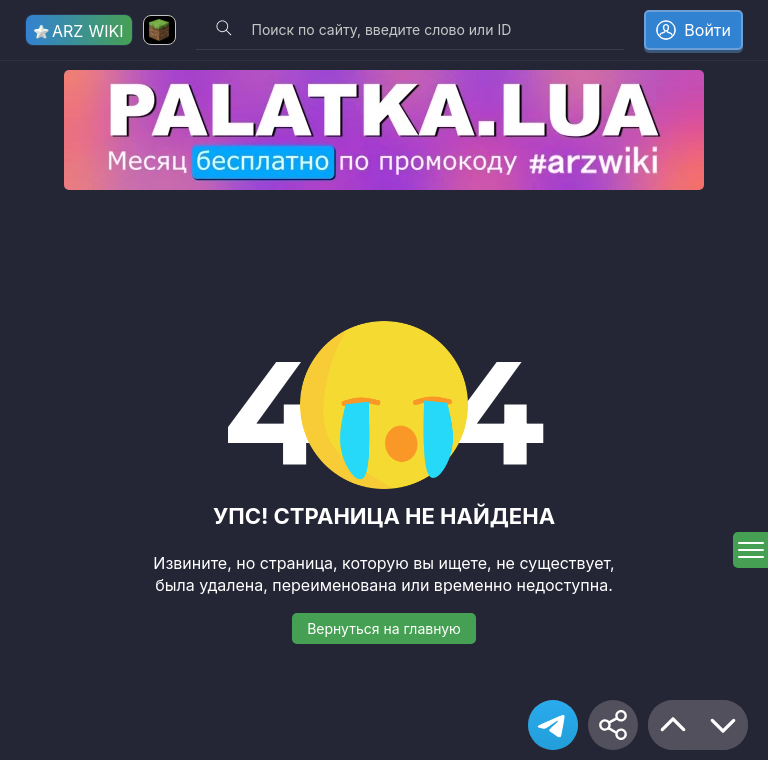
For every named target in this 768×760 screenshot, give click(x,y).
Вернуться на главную (384, 628)
